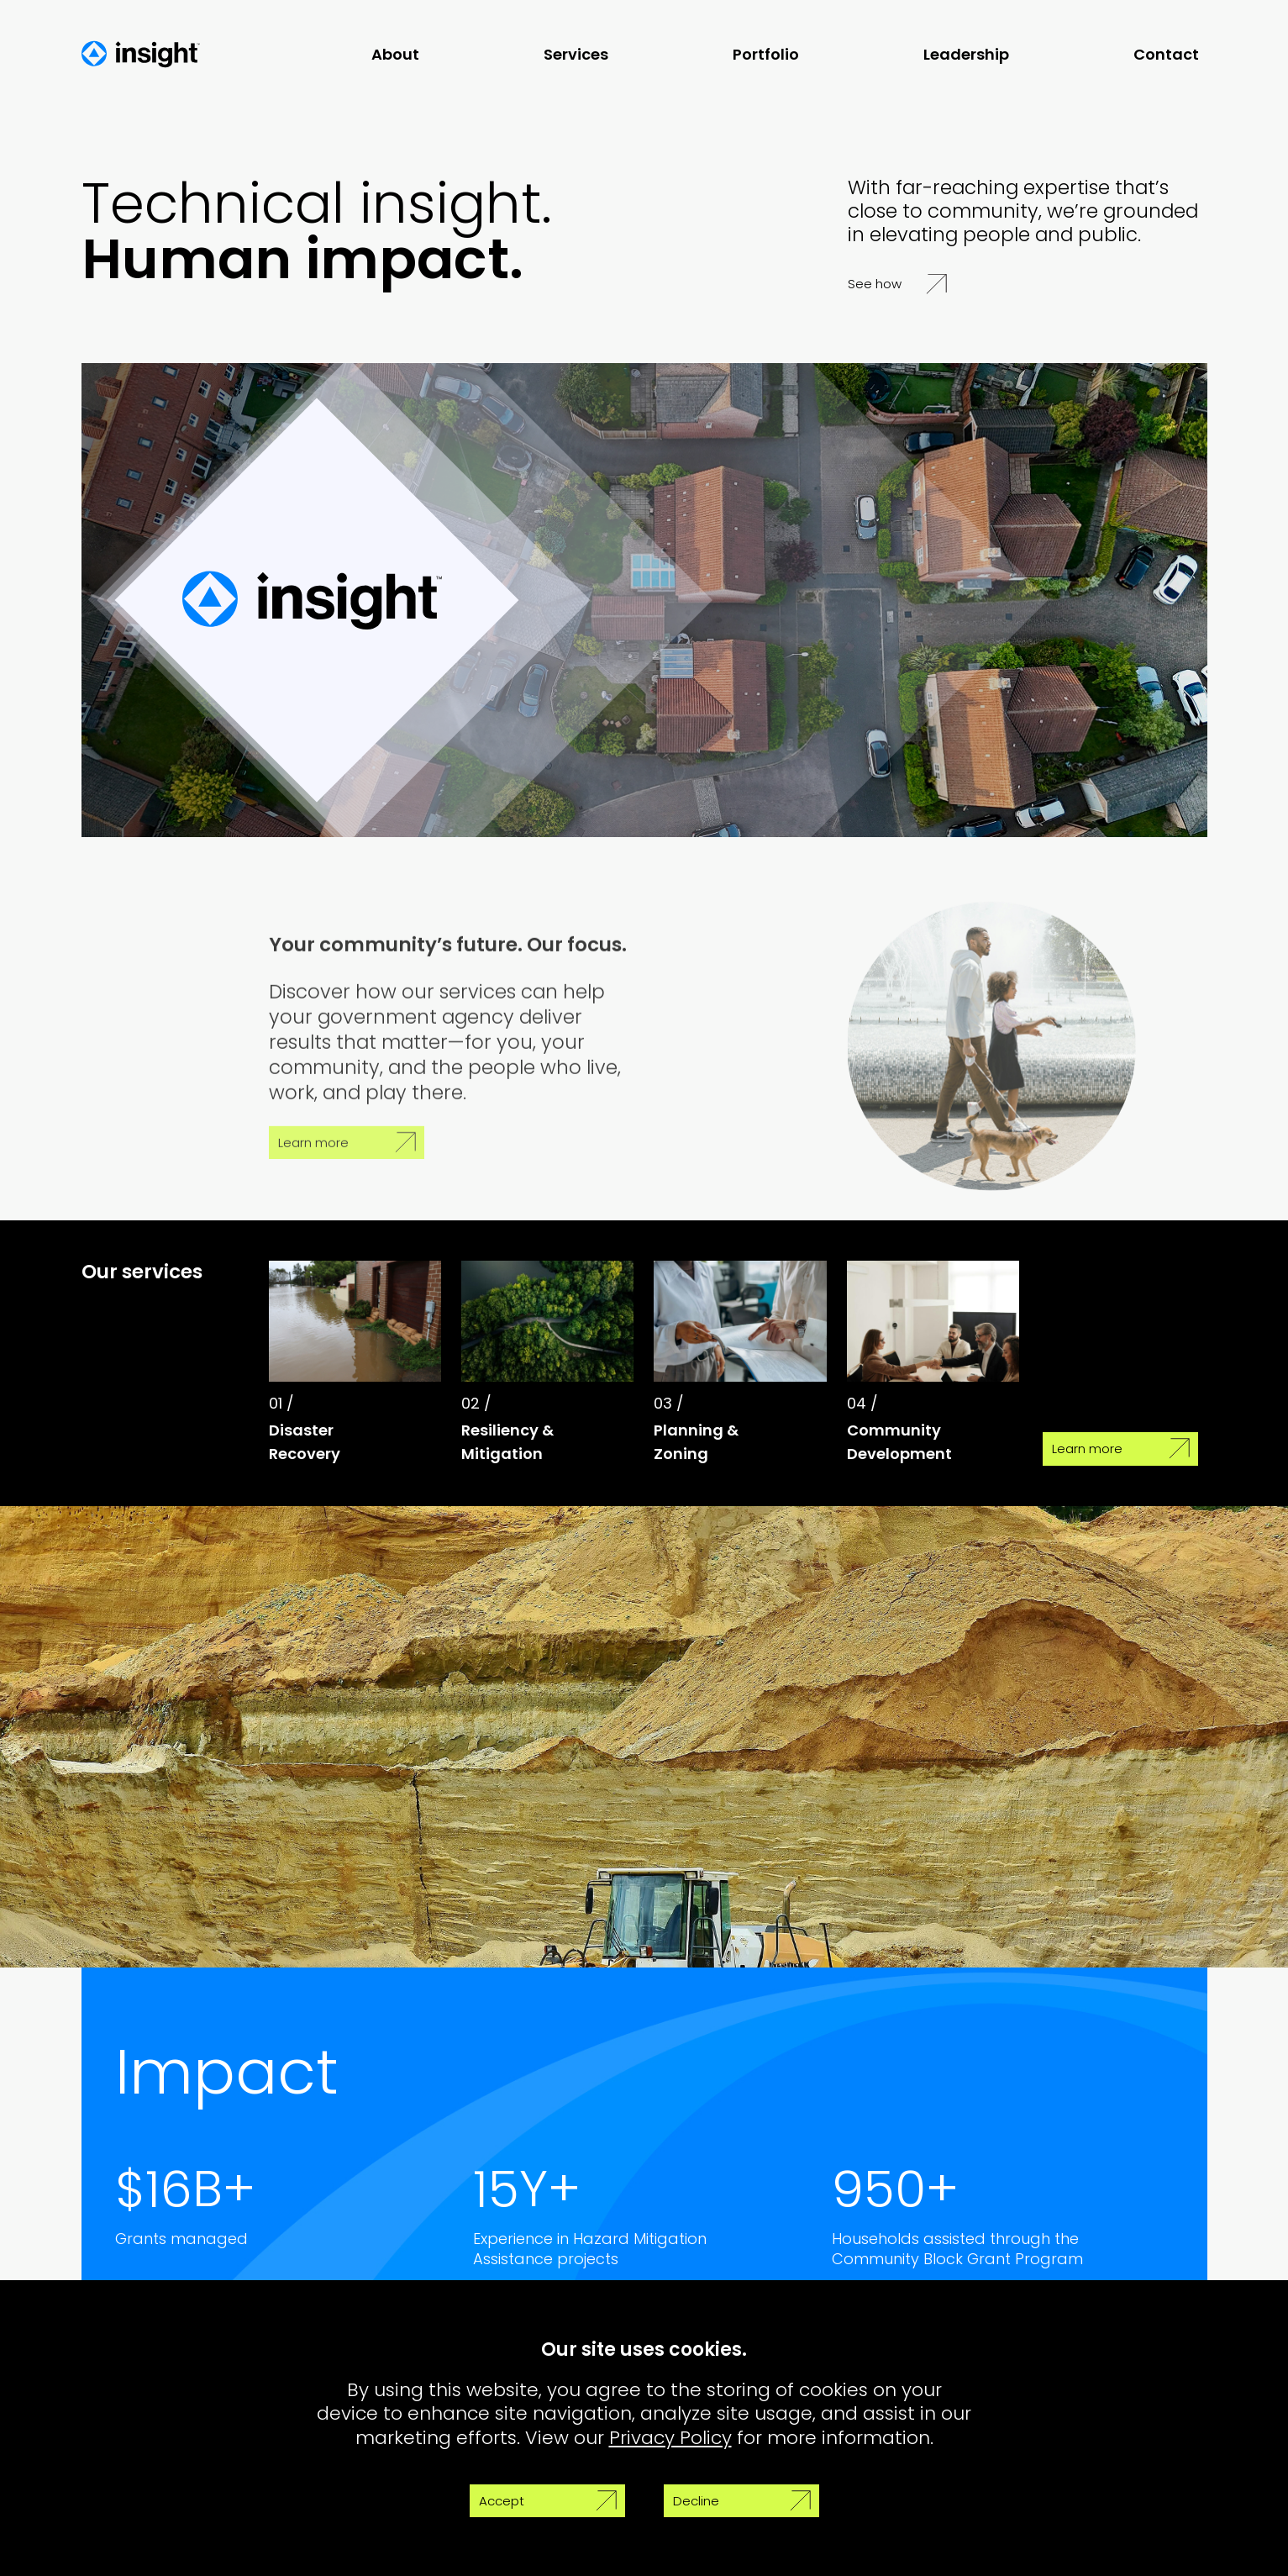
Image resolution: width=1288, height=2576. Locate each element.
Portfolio (766, 54)
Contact (1166, 54)
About (395, 54)
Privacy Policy (670, 2438)
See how (897, 283)
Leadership (966, 54)
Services (576, 54)
